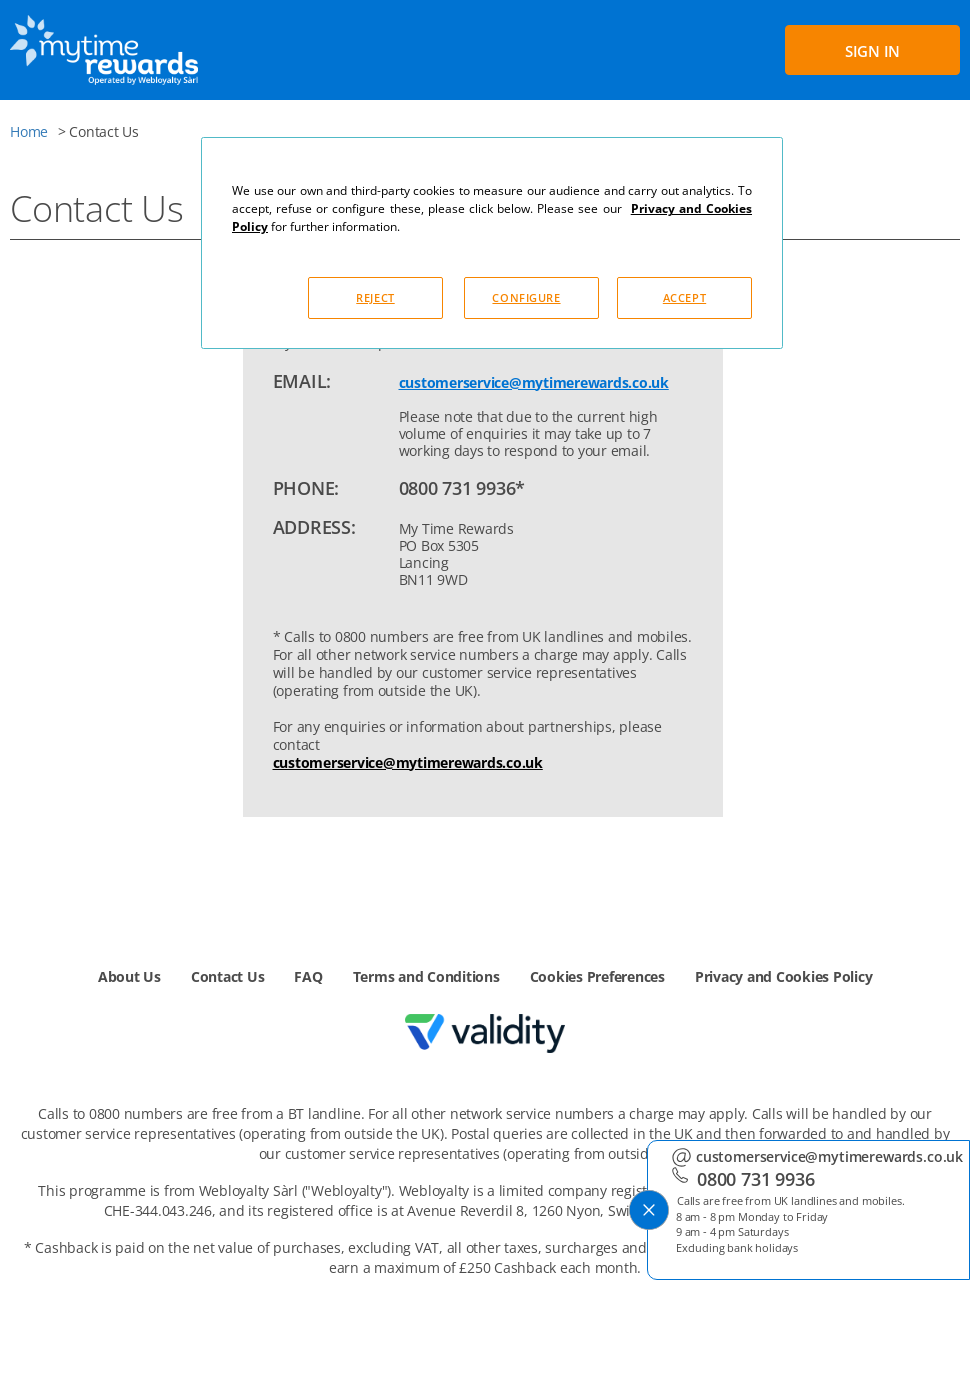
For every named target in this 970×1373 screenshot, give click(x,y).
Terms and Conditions (426, 976)
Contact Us (228, 976)
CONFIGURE (526, 297)
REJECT (375, 297)
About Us (129, 976)
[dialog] (492, 243)
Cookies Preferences (597, 976)
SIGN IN (872, 51)
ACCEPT (684, 297)
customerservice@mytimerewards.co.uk (534, 382)
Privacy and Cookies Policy (784, 976)
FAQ (308, 976)
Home (29, 131)
